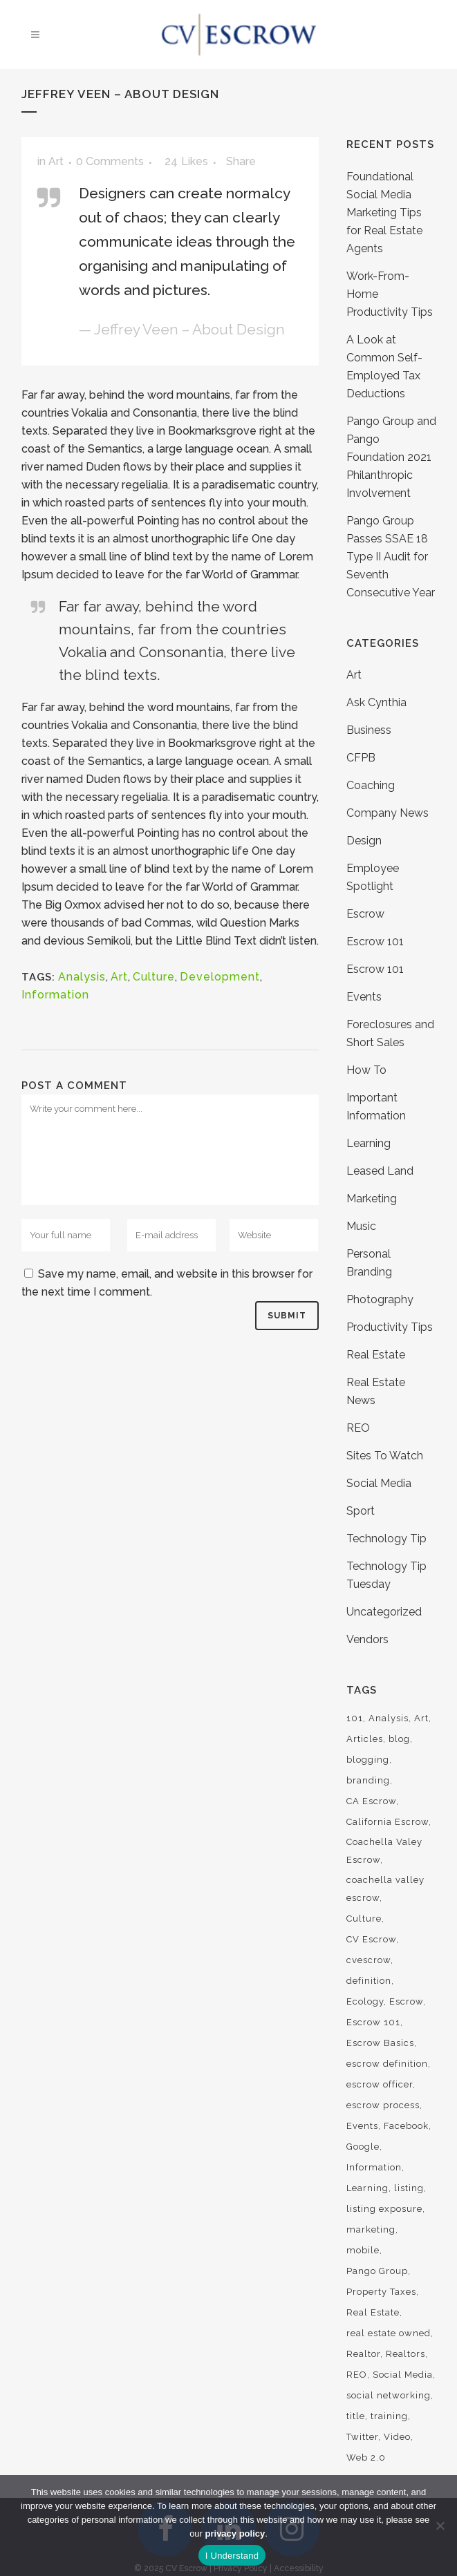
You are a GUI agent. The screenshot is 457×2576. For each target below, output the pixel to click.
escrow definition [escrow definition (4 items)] (387, 2063)
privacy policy (235, 2533)
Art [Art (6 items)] (421, 1718)
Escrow (365, 913)
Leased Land (379, 1170)
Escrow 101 (375, 941)
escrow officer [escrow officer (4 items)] (379, 2084)
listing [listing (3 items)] (409, 2188)
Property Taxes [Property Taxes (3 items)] (381, 2291)
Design (364, 840)
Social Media (378, 1483)
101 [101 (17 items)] (354, 1718)
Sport (360, 1510)
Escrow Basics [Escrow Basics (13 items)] (380, 2043)
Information (55, 994)
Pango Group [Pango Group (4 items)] (377, 2271)
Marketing (371, 1198)
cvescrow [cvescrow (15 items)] (368, 1960)
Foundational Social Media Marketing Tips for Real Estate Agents (384, 212)
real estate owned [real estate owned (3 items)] (388, 2333)
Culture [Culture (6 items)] (364, 1918)
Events (364, 996)
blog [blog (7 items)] (399, 1739)
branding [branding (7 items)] (368, 1780)
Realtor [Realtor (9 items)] (363, 2354)
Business (368, 730)
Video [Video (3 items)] (397, 2437)
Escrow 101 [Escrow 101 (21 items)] (373, 2022)
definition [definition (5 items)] (368, 1981)
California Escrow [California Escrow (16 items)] (387, 1822)
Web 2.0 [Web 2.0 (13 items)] (366, 2457)
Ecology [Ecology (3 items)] (365, 2001)
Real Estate (375, 1354)
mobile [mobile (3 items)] (363, 2250)
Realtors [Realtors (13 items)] (405, 2354)
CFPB (360, 757)
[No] (440, 2525)
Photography (379, 1299)
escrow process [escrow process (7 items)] (383, 2105)
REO (358, 1427)
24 (186, 162)
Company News (387, 813)
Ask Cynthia (376, 702)
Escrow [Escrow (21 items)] (406, 2001)
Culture (154, 976)
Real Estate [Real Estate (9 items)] (373, 2312)
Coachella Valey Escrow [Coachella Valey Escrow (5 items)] (384, 1851)
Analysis (82, 976)
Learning (368, 1143)
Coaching (370, 785)
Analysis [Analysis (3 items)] (389, 1718)
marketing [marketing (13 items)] (370, 2229)
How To (366, 1070)
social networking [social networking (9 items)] (388, 2395)
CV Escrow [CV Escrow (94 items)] (371, 1939)
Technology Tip (386, 1538)
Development (220, 976)
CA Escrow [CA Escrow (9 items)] (371, 1801)
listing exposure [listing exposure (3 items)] (384, 2209)
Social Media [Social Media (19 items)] (403, 2374)
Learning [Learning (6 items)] (367, 2188)
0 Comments (110, 161)
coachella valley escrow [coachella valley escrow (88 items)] (385, 1889)
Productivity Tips (389, 1327)
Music (361, 1226)
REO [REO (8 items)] (356, 2374)
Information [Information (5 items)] (374, 2167)
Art (56, 161)
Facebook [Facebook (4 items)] (406, 2126)
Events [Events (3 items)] (362, 2126)
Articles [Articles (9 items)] (364, 1739)
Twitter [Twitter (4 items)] (362, 2437)
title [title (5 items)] (355, 2416)
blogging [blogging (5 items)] (367, 1759)
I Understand (232, 2555)
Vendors (367, 1639)
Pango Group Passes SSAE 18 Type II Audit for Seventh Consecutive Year (390, 556)
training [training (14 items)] (389, 2416)
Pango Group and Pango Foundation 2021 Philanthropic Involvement (391, 457)
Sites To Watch (384, 1455)
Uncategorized (384, 1611)
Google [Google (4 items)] (363, 2146)
